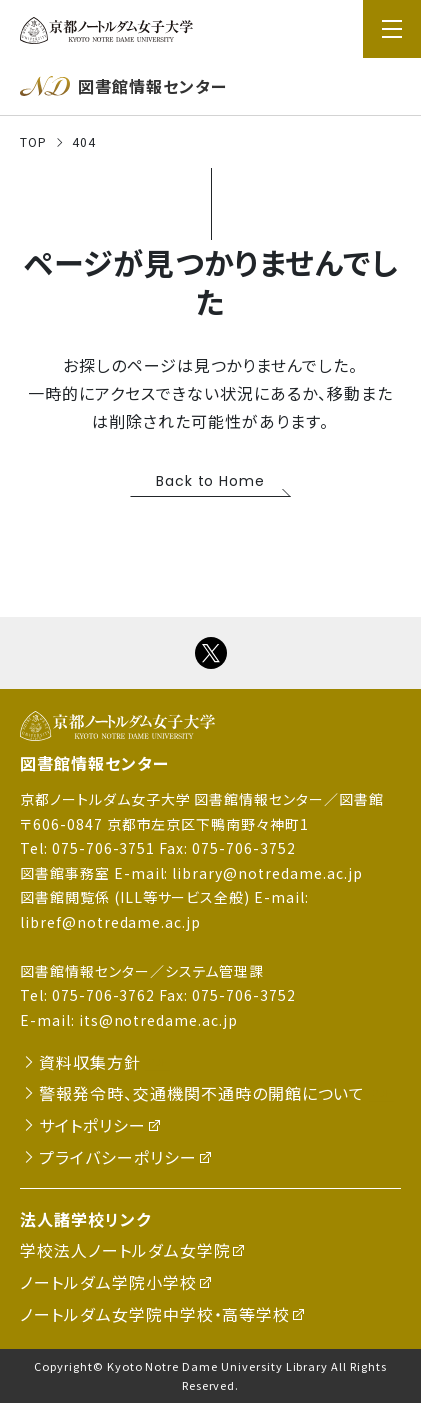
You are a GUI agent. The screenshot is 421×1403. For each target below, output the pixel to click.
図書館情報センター (94, 763)
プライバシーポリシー (118, 1157)
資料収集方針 (90, 1062)
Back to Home (211, 481)
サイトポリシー (92, 1125)
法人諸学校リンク (85, 1219)
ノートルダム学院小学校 (108, 1282)
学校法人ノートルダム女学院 (125, 1250)
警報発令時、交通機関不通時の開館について (202, 1093)
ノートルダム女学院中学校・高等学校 (155, 1314)
